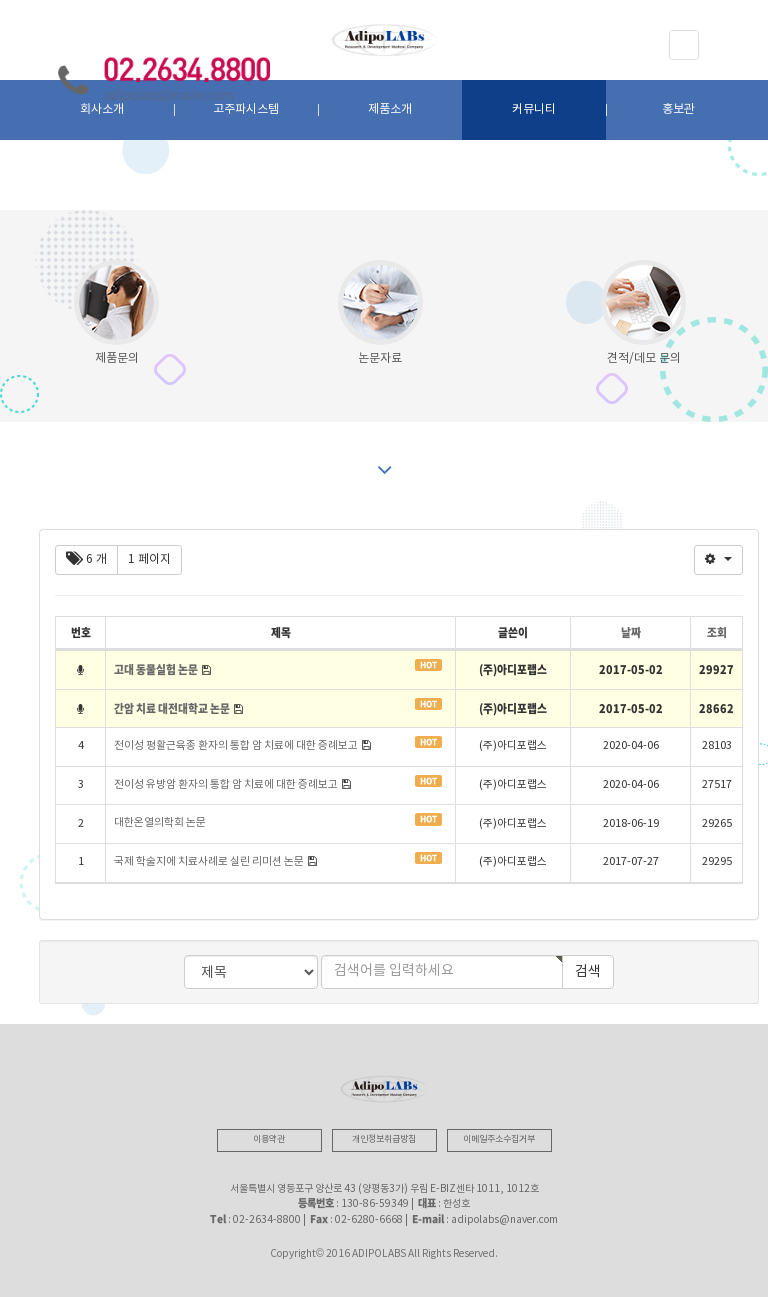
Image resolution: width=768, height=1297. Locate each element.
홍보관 (678, 109)
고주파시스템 (246, 109)
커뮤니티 (534, 109)
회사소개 (102, 109)
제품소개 (390, 109)
